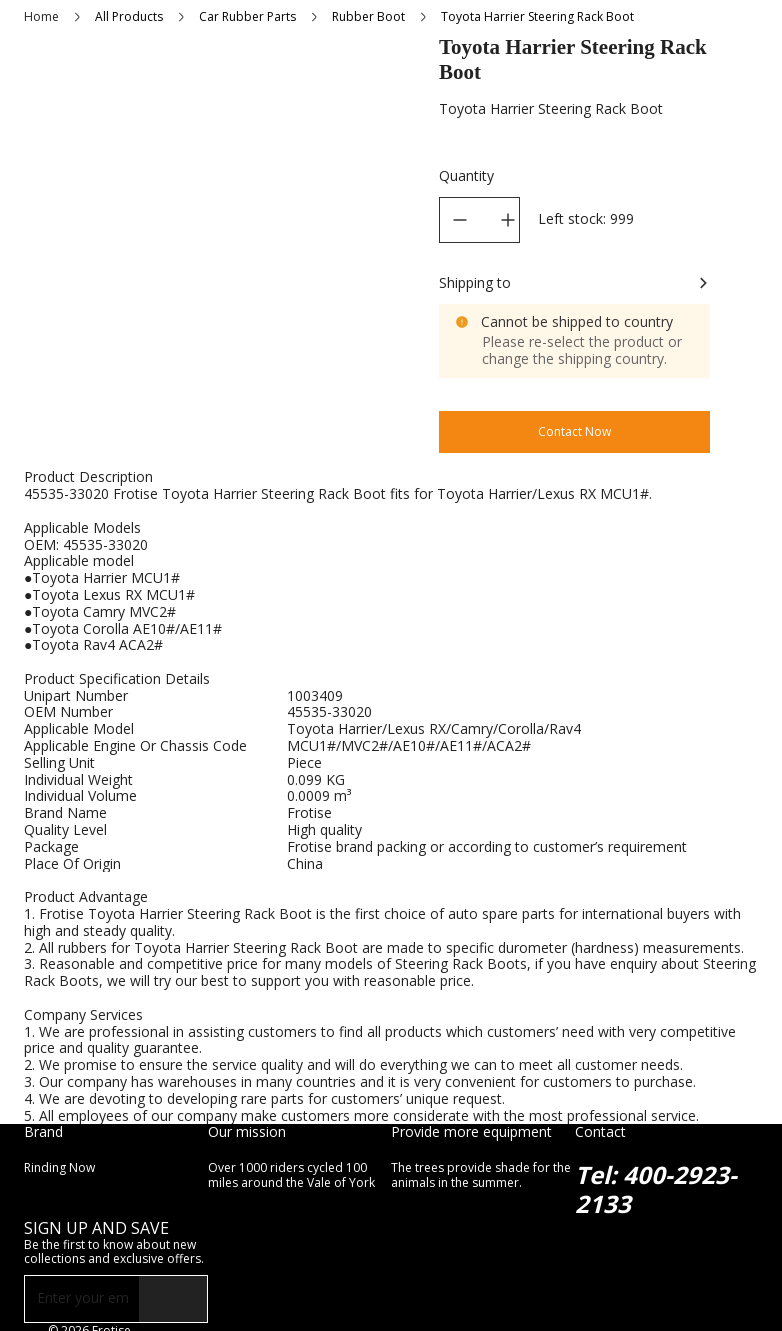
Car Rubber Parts (247, 16)
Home (41, 16)
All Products (129, 16)
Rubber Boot (368, 16)
